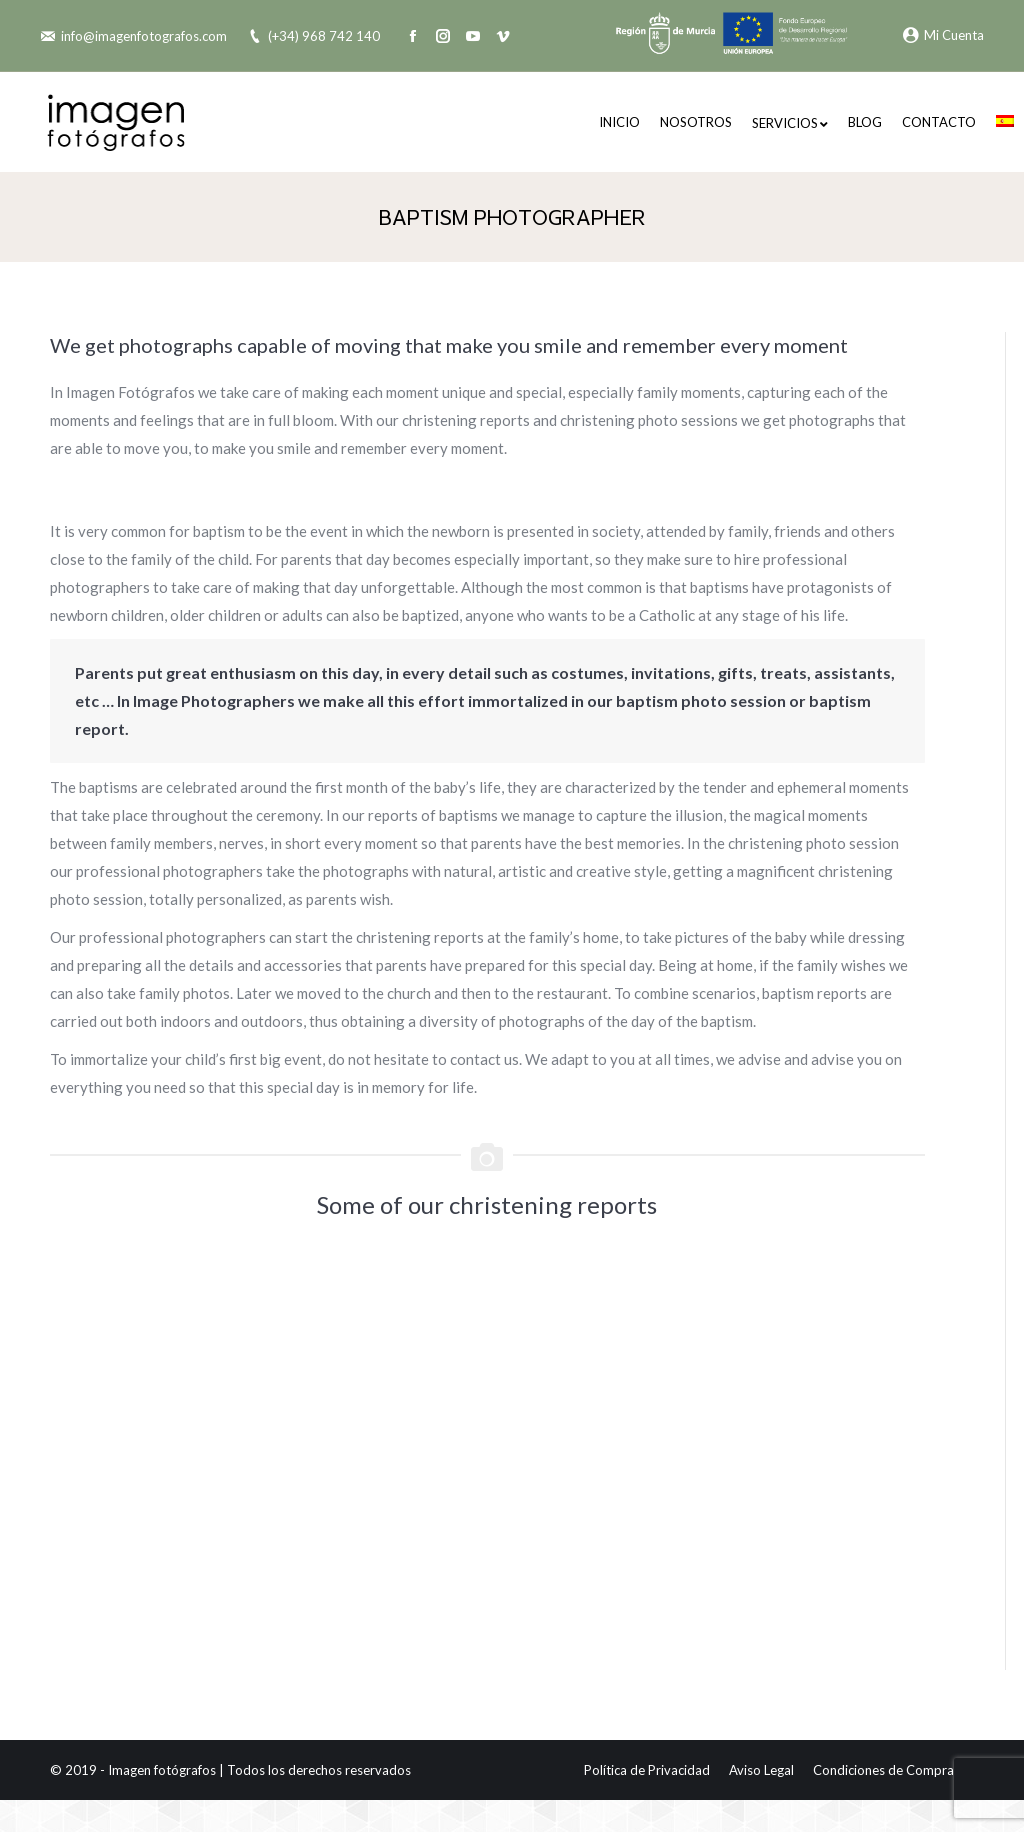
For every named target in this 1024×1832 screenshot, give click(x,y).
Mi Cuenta (943, 35)
